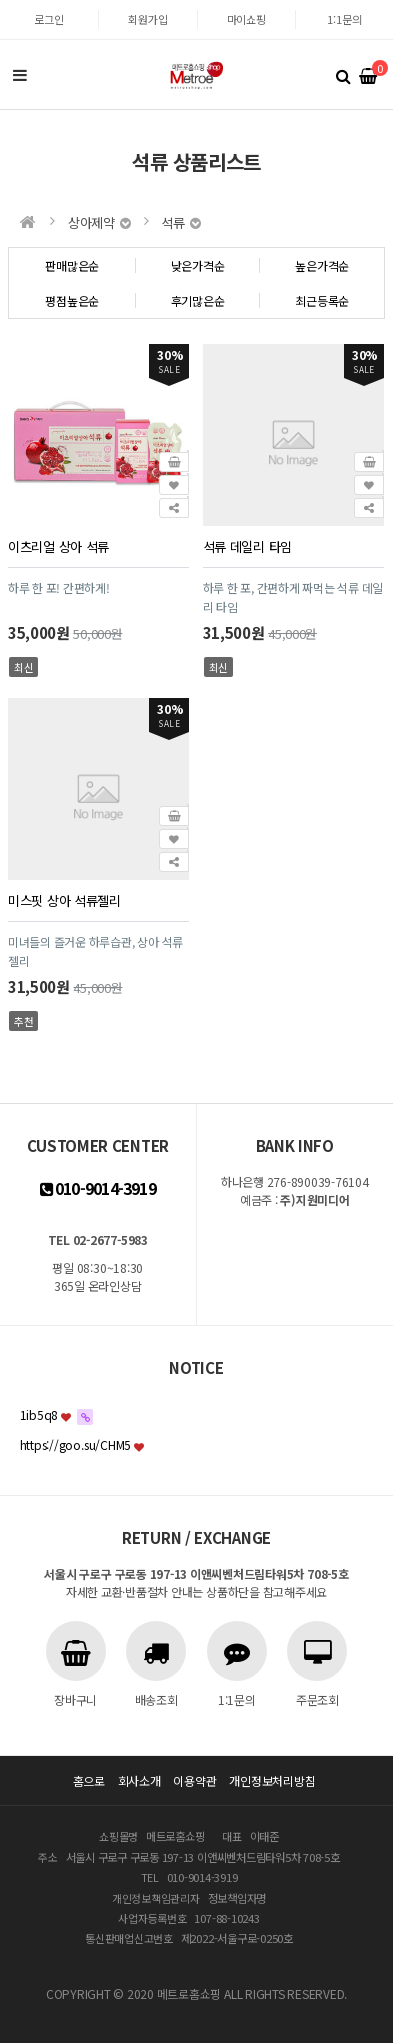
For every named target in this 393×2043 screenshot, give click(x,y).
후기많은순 (198, 300)
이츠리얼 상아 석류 (58, 546)
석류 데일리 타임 (248, 546)
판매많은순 (72, 265)
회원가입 (147, 19)
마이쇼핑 (246, 19)
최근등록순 (322, 300)
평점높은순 (72, 300)
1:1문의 (344, 19)
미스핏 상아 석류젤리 (64, 900)
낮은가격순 (198, 265)
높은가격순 (322, 265)
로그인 (48, 19)
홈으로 (89, 1780)
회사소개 (139, 1780)
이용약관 (194, 1780)
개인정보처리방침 (272, 1780)
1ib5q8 (39, 1414)
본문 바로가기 (0, 0)
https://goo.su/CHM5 (75, 1444)
